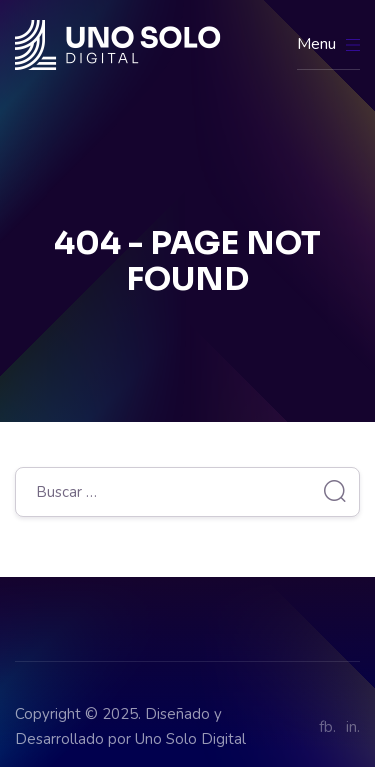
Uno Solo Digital (190, 739)
